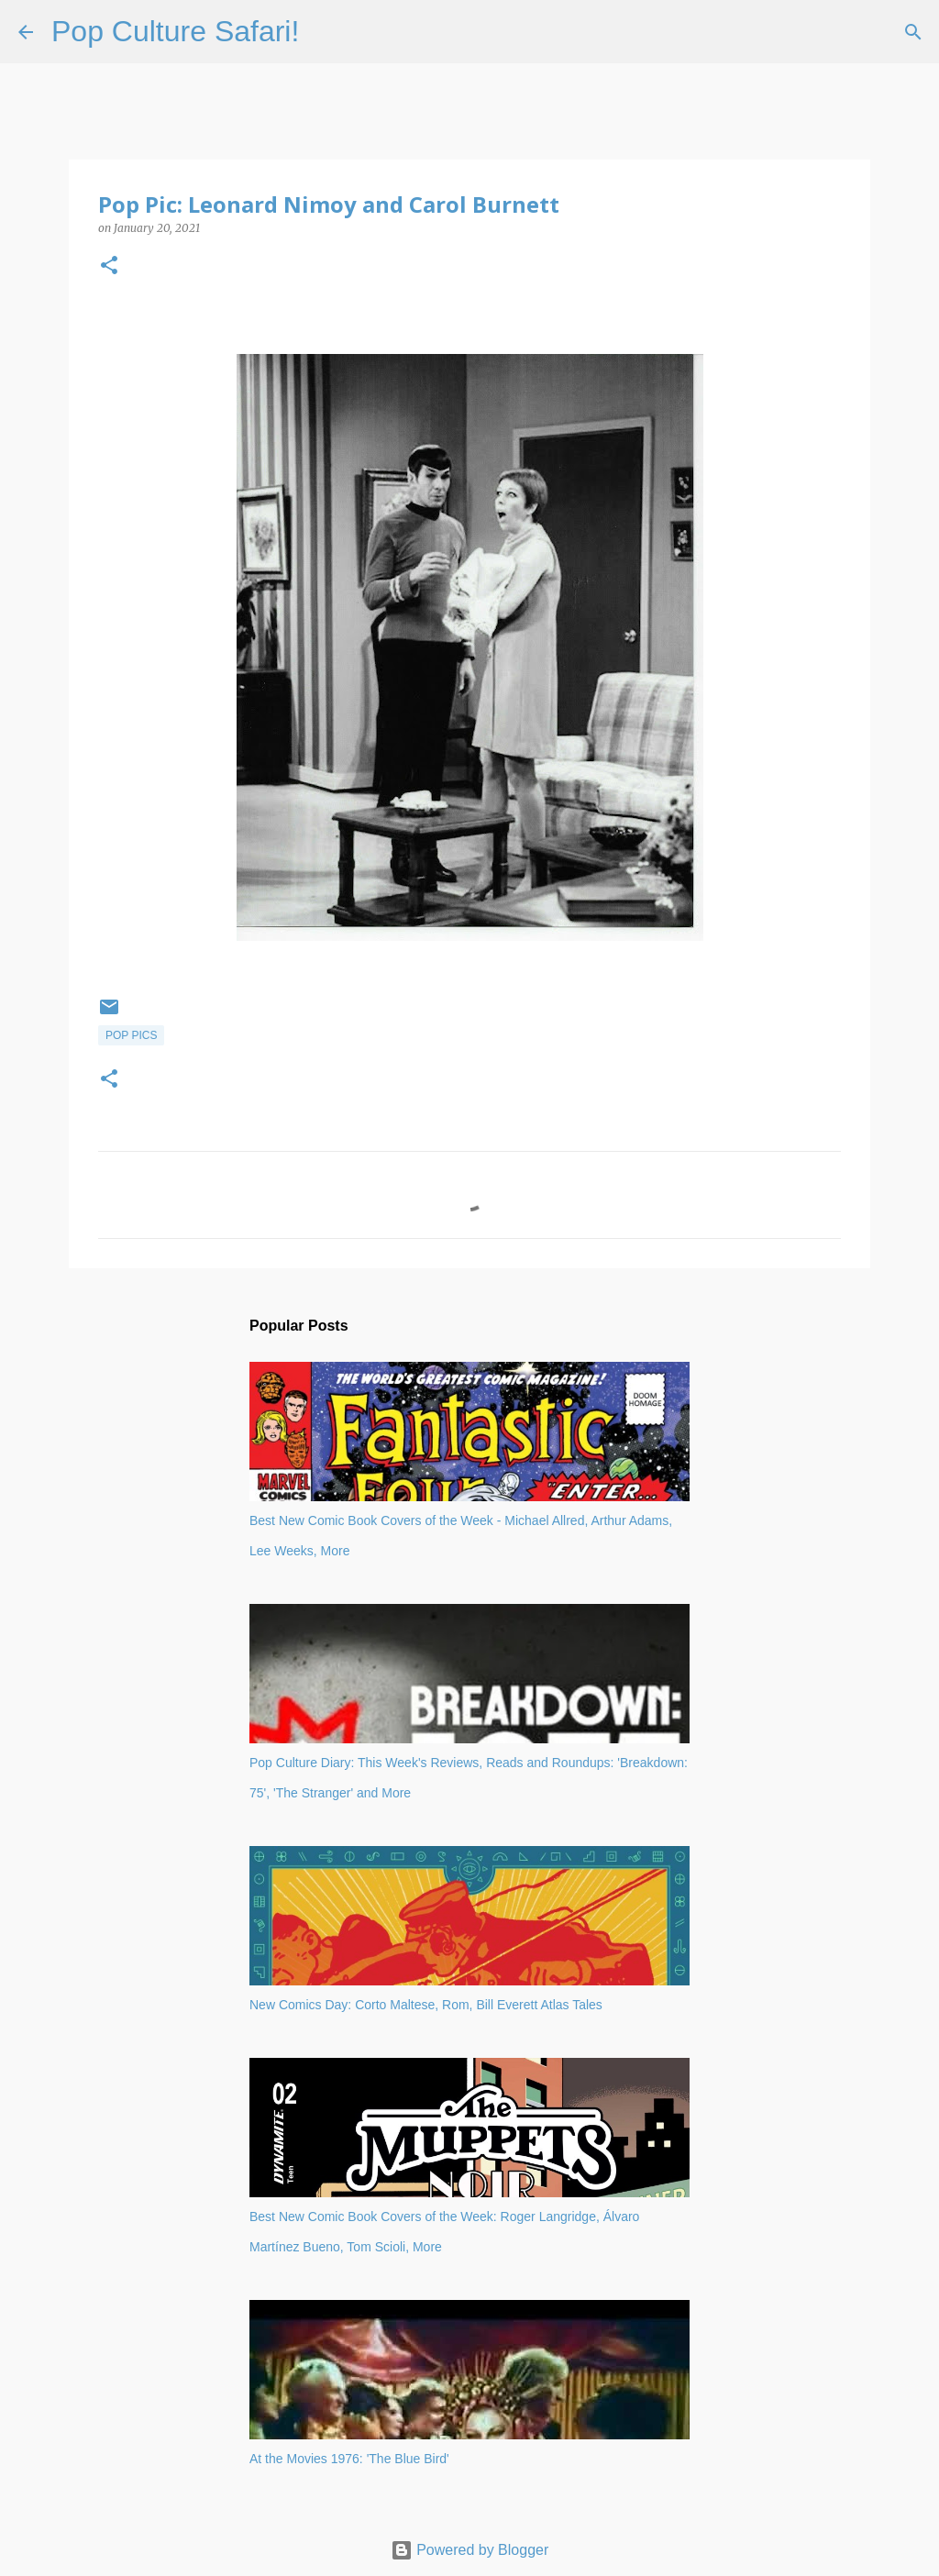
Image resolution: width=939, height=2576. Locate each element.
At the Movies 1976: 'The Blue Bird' (349, 2458)
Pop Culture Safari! (175, 31)
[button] (109, 266)
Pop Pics (131, 1035)
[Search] (325, 32)
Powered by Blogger (470, 2550)
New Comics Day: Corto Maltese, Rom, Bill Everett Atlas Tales (425, 2004)
